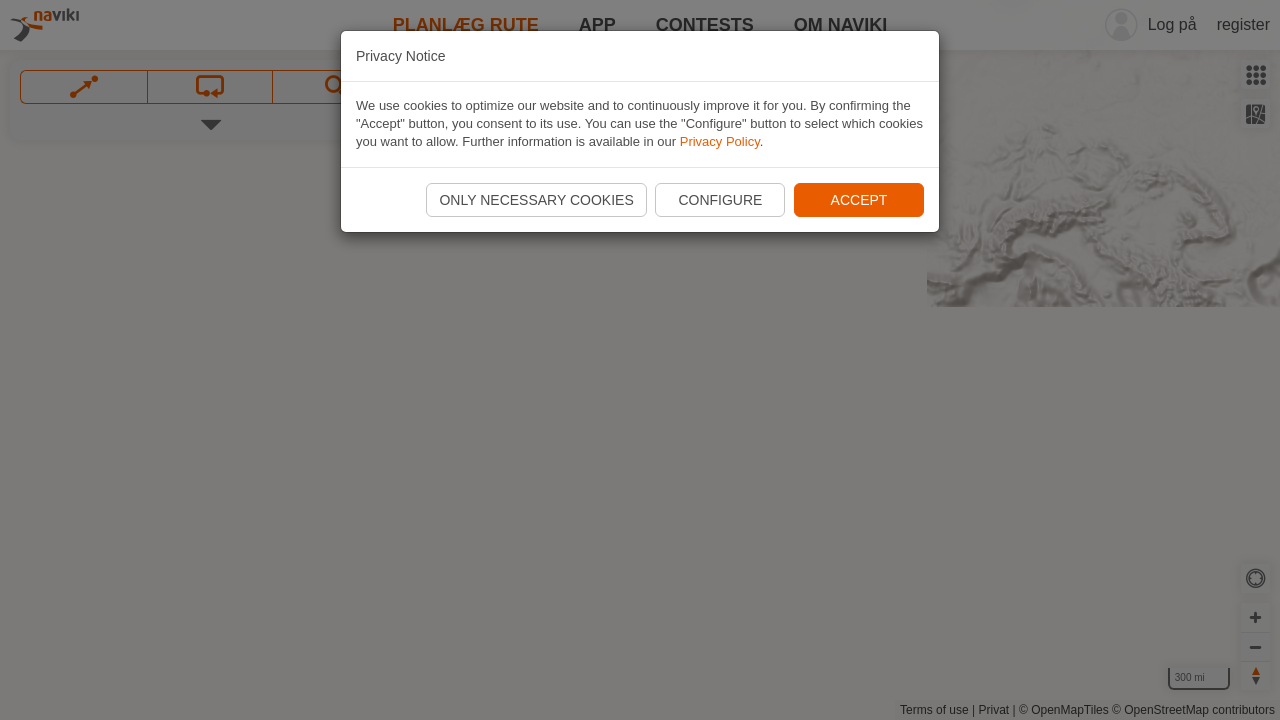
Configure (720, 200)
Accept (859, 200)
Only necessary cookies (536, 200)
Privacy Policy (720, 141)
